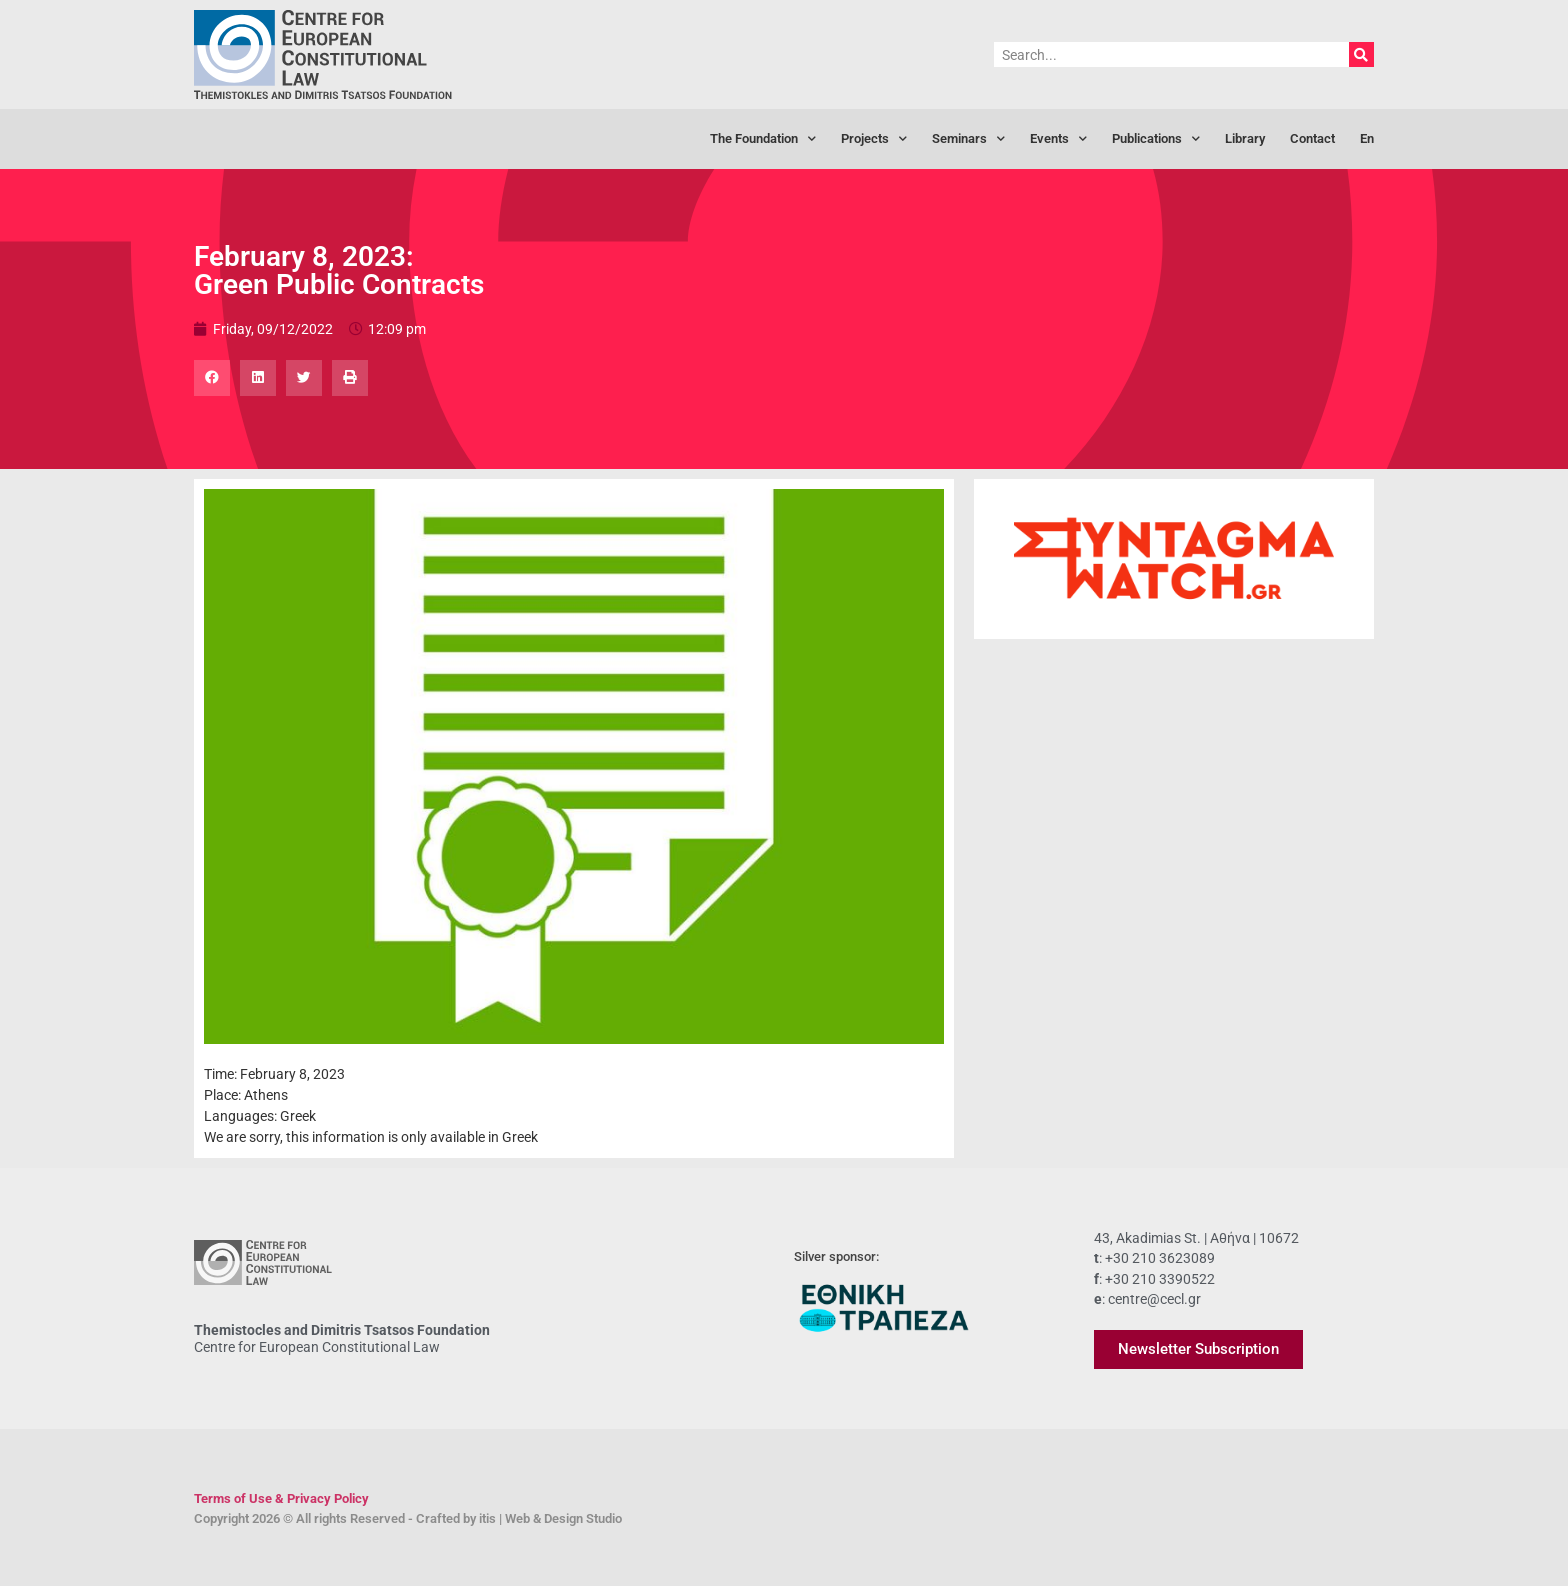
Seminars (968, 139)
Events (1058, 139)
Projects (874, 139)
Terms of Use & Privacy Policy (281, 1498)
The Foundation (763, 139)
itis (487, 1518)
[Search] (1361, 54)
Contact (1312, 138)
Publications (1156, 139)
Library (1245, 138)
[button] (212, 378)
